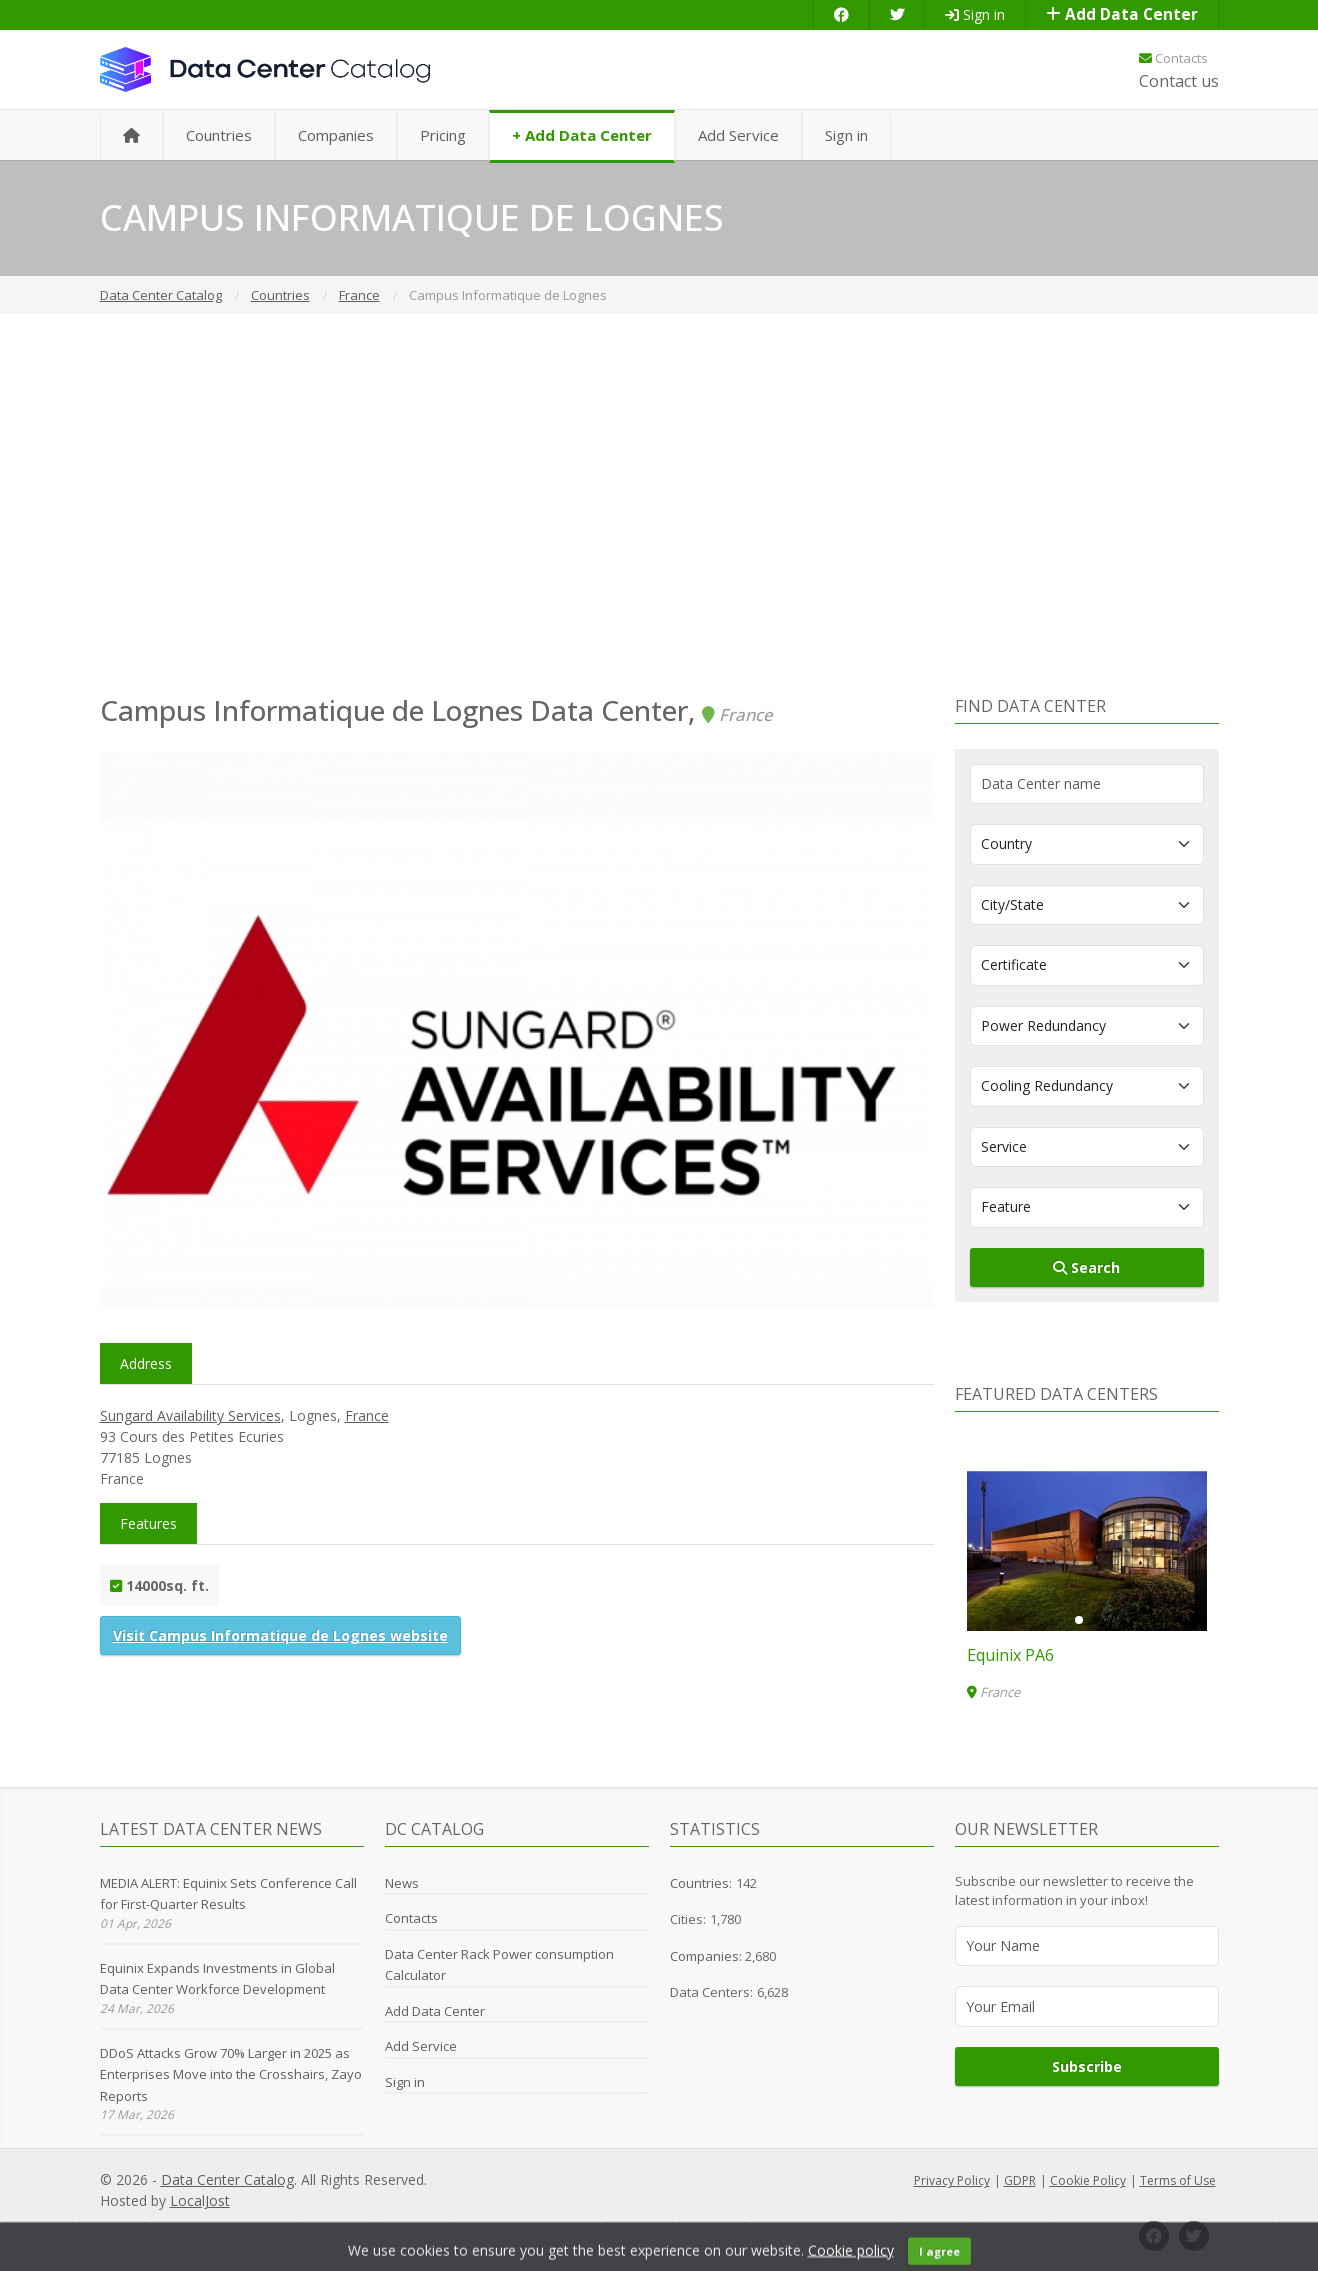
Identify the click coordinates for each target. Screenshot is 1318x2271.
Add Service (738, 135)
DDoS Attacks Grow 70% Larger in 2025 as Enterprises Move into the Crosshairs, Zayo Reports (231, 2074)
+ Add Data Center (582, 135)
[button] (1079, 1620)
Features (148, 1523)
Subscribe (1087, 2066)
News (402, 1883)
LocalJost (200, 2200)
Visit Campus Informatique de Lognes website (280, 1635)
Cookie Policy (1088, 2180)
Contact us (1179, 81)
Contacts (1173, 58)
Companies (336, 135)
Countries (219, 135)
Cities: (688, 1919)
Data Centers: (711, 1992)
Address (146, 1363)
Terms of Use (1178, 2180)
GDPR (1020, 2180)
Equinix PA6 (1010, 1655)
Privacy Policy (952, 2180)
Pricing (443, 135)
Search (1086, 1267)
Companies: (707, 1956)
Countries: (701, 1883)
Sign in (975, 14)
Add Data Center (1122, 14)
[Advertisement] (659, 504)
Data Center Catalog (227, 2179)
